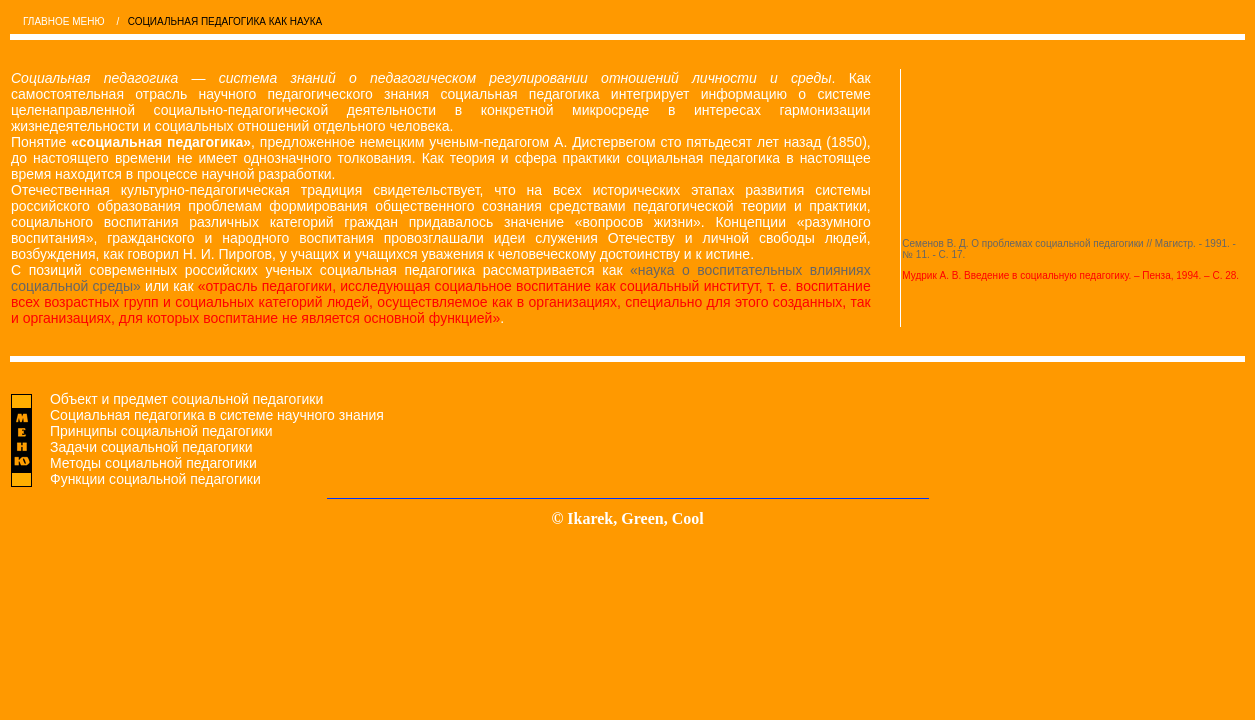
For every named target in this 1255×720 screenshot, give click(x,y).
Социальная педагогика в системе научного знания (217, 415)
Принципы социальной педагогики (161, 431)
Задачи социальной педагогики (151, 447)
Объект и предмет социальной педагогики (186, 399)
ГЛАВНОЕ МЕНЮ (64, 21)
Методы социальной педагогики (153, 463)
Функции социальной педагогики (155, 479)
